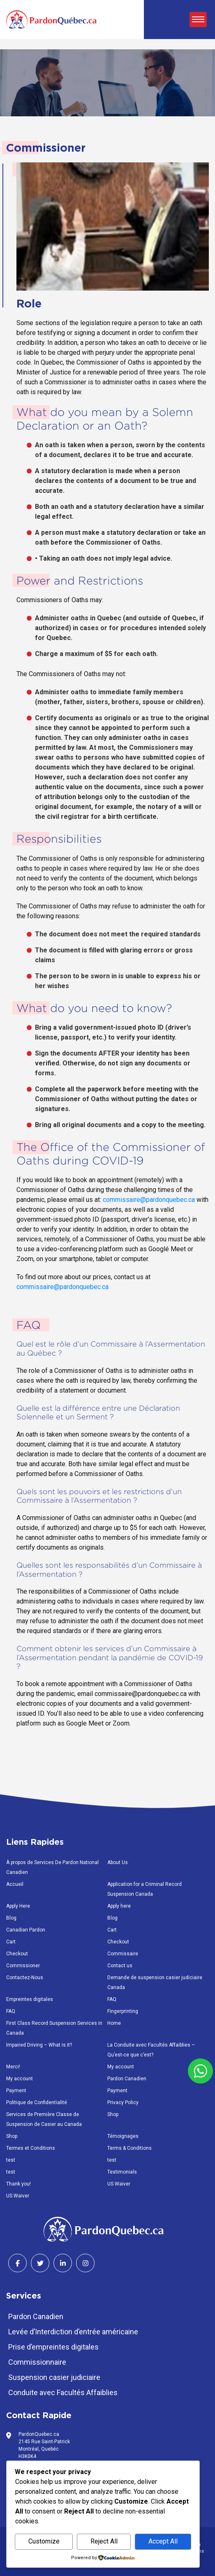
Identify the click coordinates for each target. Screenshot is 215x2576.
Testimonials (122, 2172)
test (10, 2160)
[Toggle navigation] (198, 19)
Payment (16, 2090)
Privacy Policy (123, 2102)
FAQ (111, 1999)
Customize (44, 2541)
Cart (112, 1930)
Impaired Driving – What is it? (39, 2045)
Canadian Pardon (25, 1930)
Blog (11, 1918)
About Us (117, 1862)
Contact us (119, 1965)
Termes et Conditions (30, 2148)
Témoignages (123, 2136)
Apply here (119, 1906)
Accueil (14, 1884)
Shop (112, 2114)
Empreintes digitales (29, 1999)
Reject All (104, 2541)
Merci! (13, 2067)
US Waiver (118, 2184)
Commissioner (23, 1965)
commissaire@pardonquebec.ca (150, 1200)
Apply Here (18, 1906)
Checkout (118, 1942)
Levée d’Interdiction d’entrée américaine (73, 2331)
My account (120, 2067)
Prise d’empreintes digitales (53, 2347)
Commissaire (122, 1954)
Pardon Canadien (126, 2079)
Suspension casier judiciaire (54, 2377)
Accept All (163, 2541)
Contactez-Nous (24, 1977)
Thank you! (18, 2184)
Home (114, 2023)
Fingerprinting (122, 2011)
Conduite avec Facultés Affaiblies (63, 2392)
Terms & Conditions (129, 2148)
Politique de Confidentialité (36, 2102)
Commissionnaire (37, 2362)
